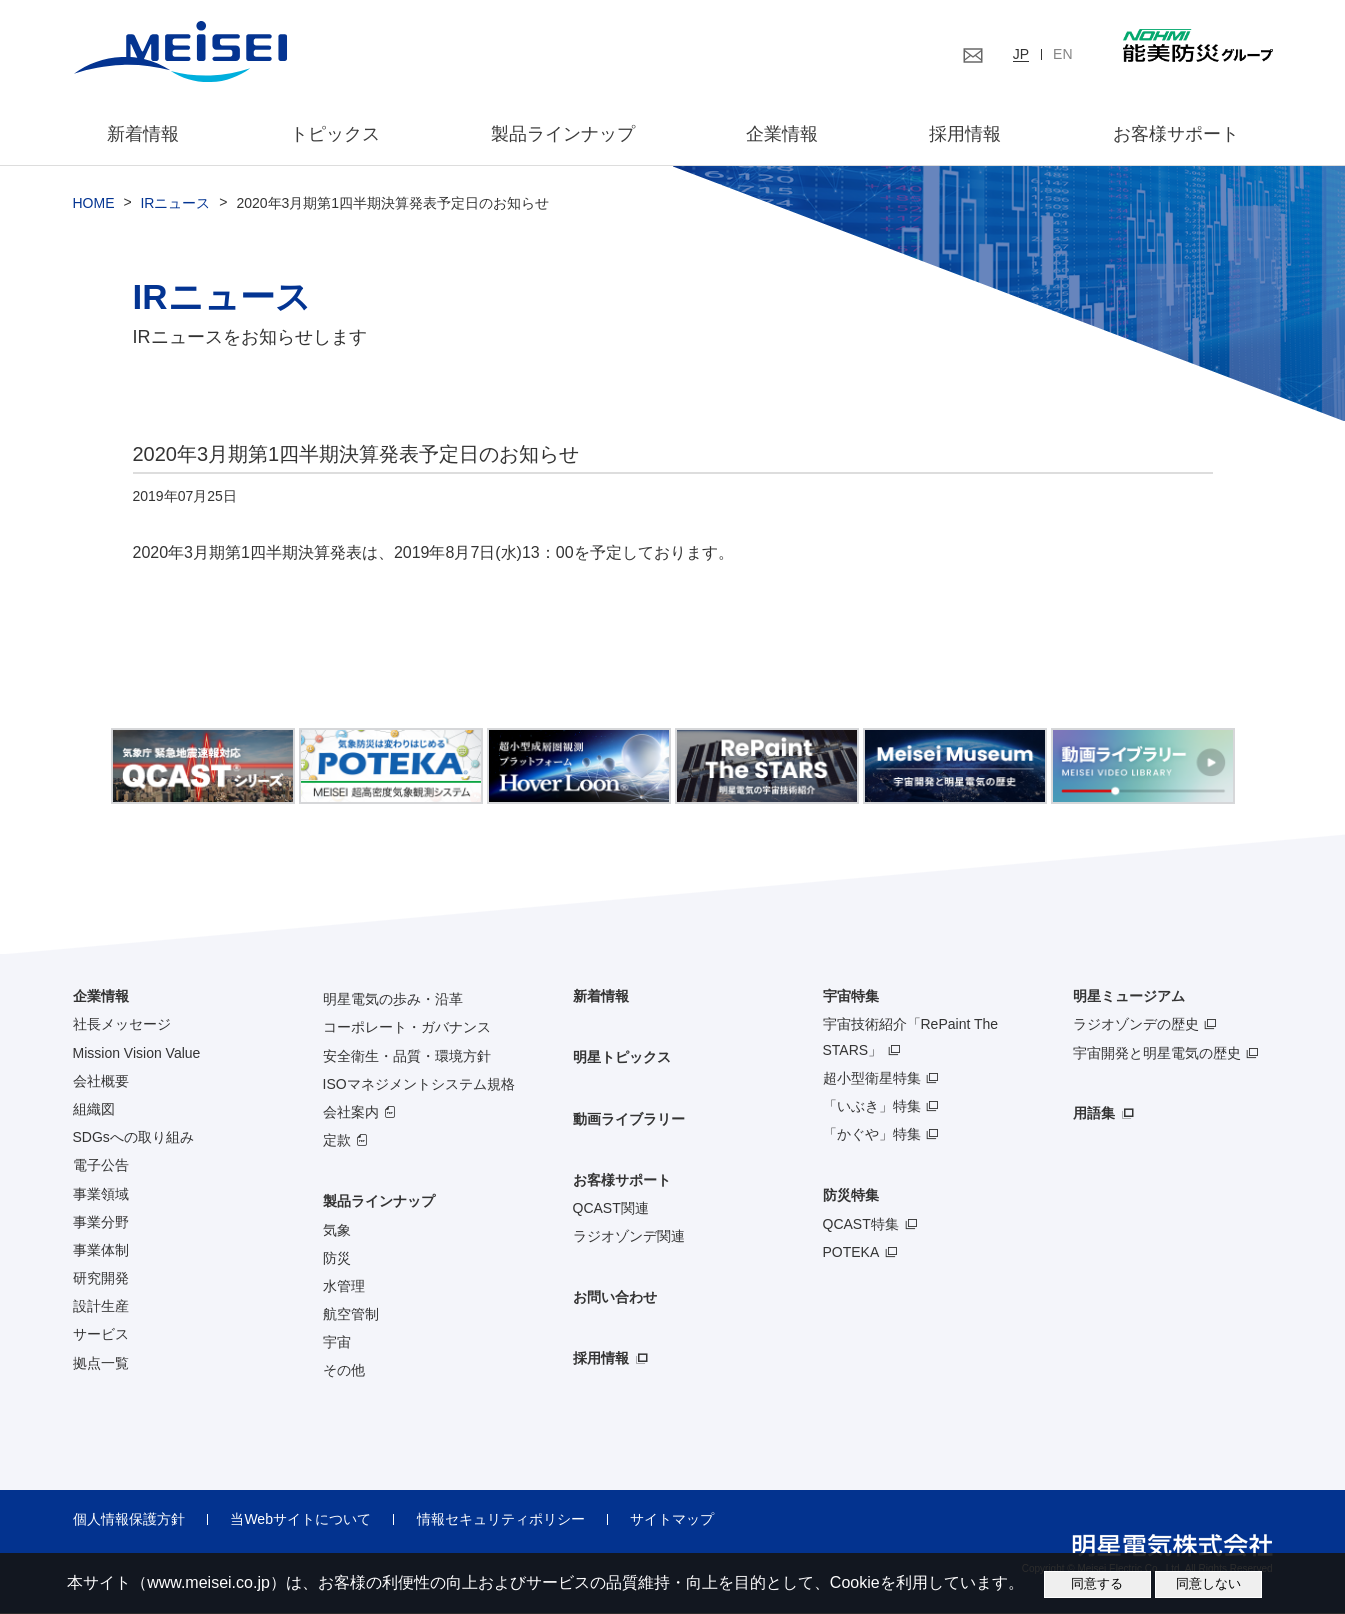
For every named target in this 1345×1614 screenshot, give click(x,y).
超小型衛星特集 (872, 1078)
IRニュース (175, 204)
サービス (101, 1335)
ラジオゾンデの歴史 (1136, 1025)
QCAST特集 (861, 1224)
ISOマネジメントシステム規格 (419, 1084)
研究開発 (101, 1279)
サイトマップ (670, 1519)
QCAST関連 (611, 1208)
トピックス (335, 134)
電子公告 (101, 1166)
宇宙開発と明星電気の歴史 (1157, 1053)
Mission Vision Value (137, 1053)
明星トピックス (622, 1058)
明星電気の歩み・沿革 (393, 1000)
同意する (1097, 1583)
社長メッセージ (122, 1025)
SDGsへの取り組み (133, 1138)
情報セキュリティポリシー (499, 1519)
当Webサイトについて (300, 1519)
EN (1062, 54)
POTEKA (851, 1252)
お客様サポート (1174, 134)
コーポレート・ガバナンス (407, 1028)
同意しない (1208, 1583)
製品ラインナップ (379, 1202)
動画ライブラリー (629, 1119)
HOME (94, 204)
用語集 (1094, 1114)
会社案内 (351, 1112)
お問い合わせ (615, 1298)
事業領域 (101, 1194)
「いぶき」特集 (872, 1106)
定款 (337, 1141)
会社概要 (101, 1081)
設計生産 (101, 1307)
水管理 (344, 1286)
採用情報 (965, 134)
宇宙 (337, 1343)
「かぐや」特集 (872, 1135)
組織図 (94, 1109)
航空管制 (351, 1315)
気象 (337, 1230)
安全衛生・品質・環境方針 (407, 1056)
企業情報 (782, 134)
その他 (344, 1371)
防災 (337, 1258)
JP (1021, 54)
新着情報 (144, 134)
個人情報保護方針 (129, 1519)
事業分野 (101, 1222)
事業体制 (101, 1250)
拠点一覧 (101, 1363)
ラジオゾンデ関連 (629, 1237)
